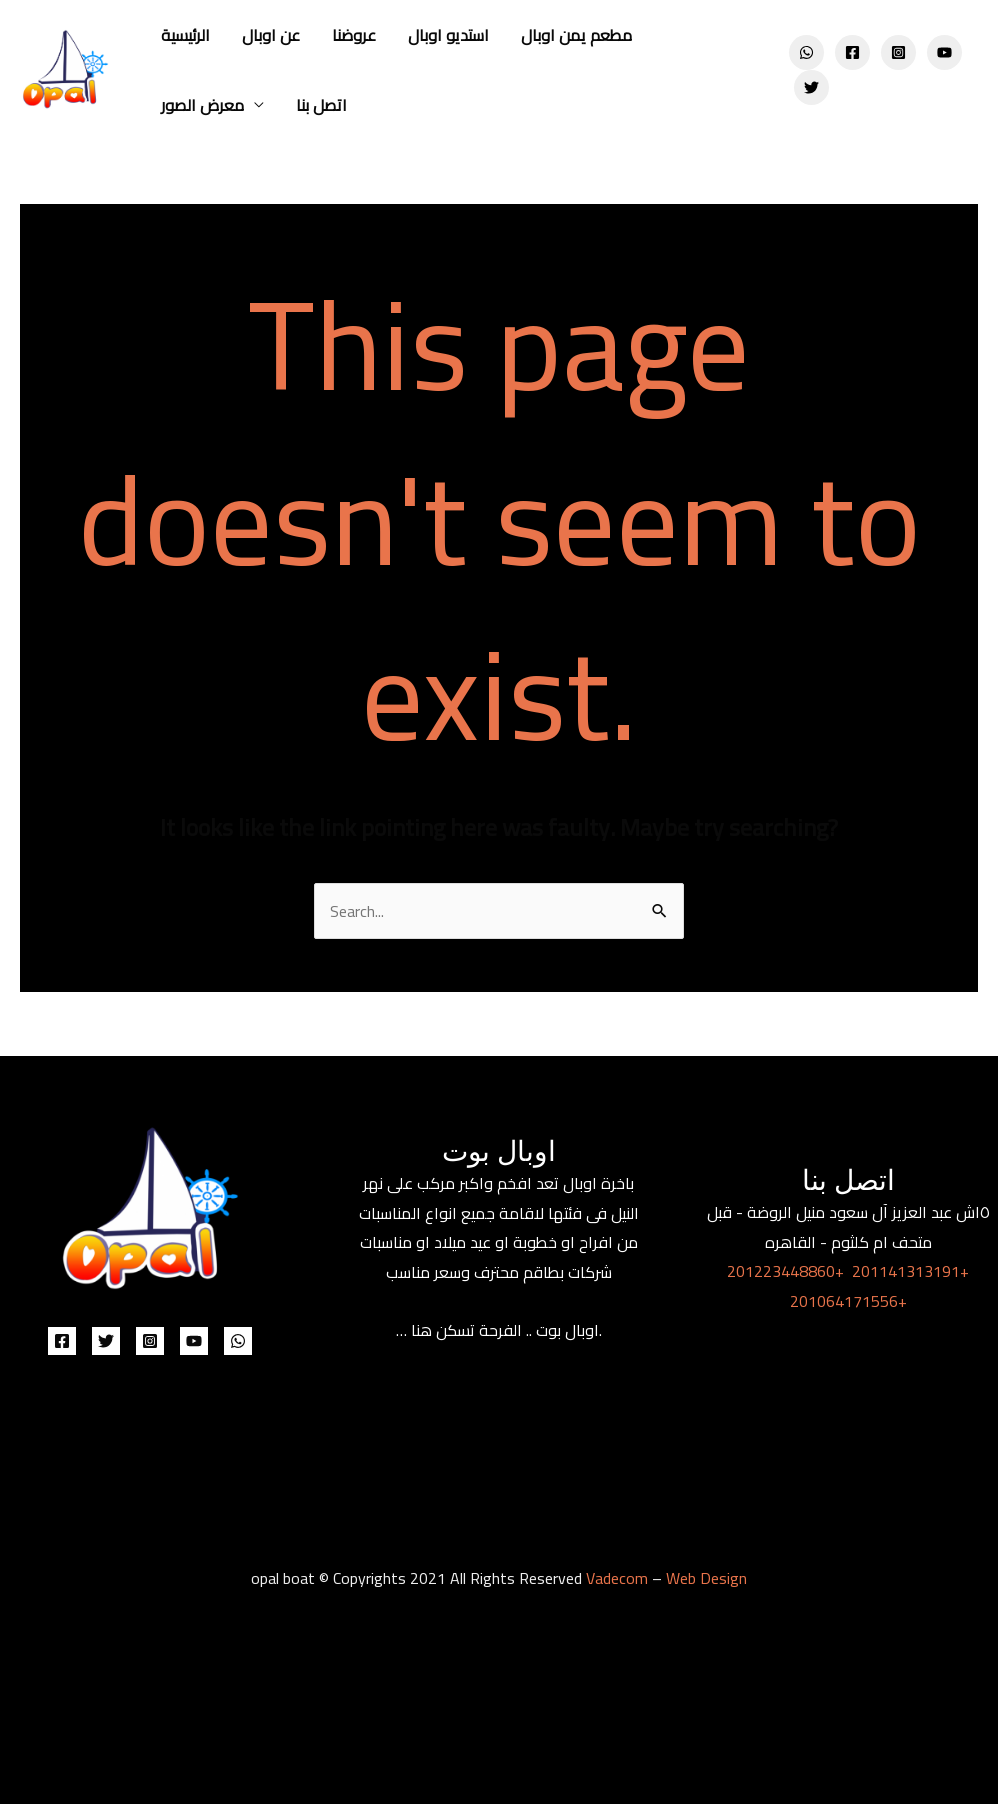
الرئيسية (185, 35)
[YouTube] (944, 52)
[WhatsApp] (806, 52)
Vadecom (617, 1578)
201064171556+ (848, 1301)
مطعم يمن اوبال (576, 35)
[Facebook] (852, 52)
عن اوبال (271, 35)
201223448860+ (785, 1271)
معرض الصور (202, 105)
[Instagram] (898, 52)
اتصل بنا (321, 105)
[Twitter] (811, 87)
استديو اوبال (448, 35)
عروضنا (354, 35)
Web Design (706, 1578)
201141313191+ (910, 1271)
